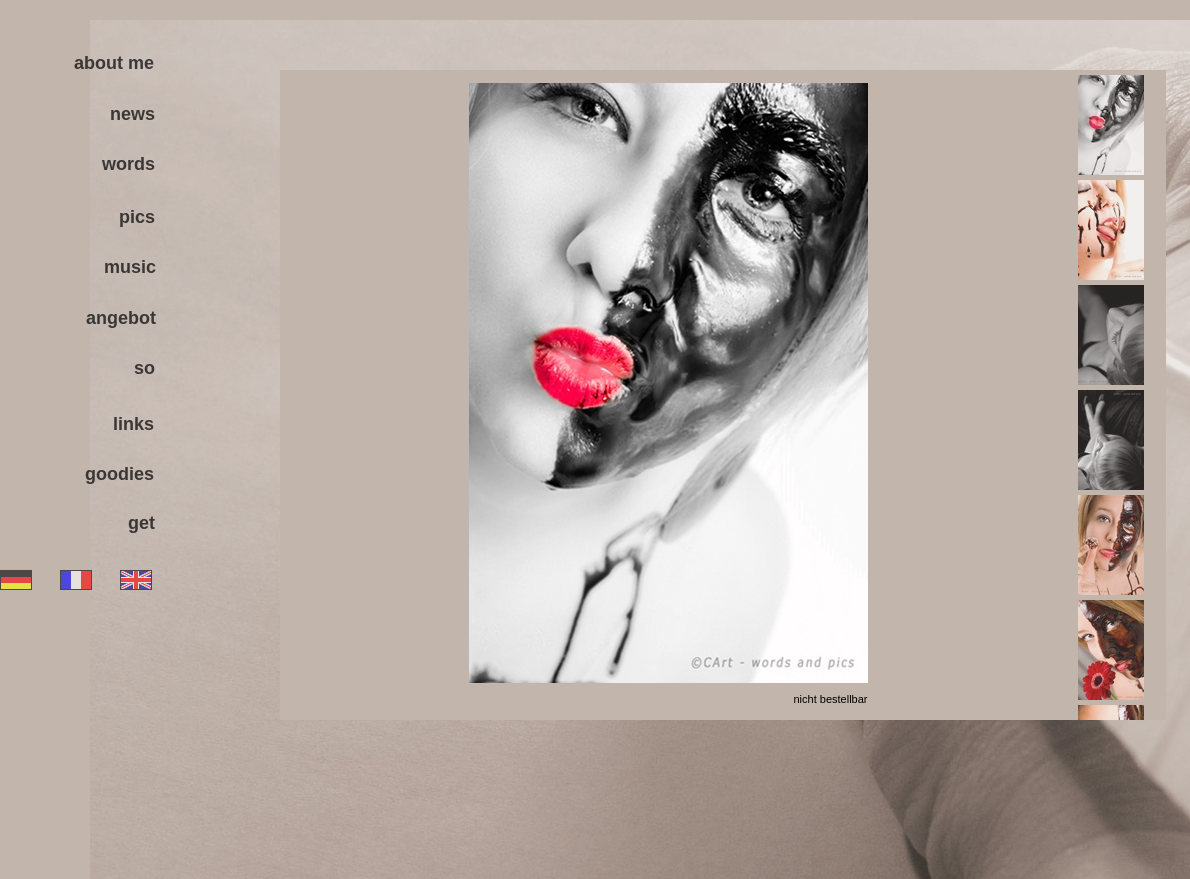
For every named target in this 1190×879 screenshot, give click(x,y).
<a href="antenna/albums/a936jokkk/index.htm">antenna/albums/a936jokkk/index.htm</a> (723, 395)
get (141, 523)
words (128, 164)
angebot (121, 318)
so (144, 368)
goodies (119, 474)
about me (114, 63)
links (133, 424)
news (132, 114)
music (130, 267)
